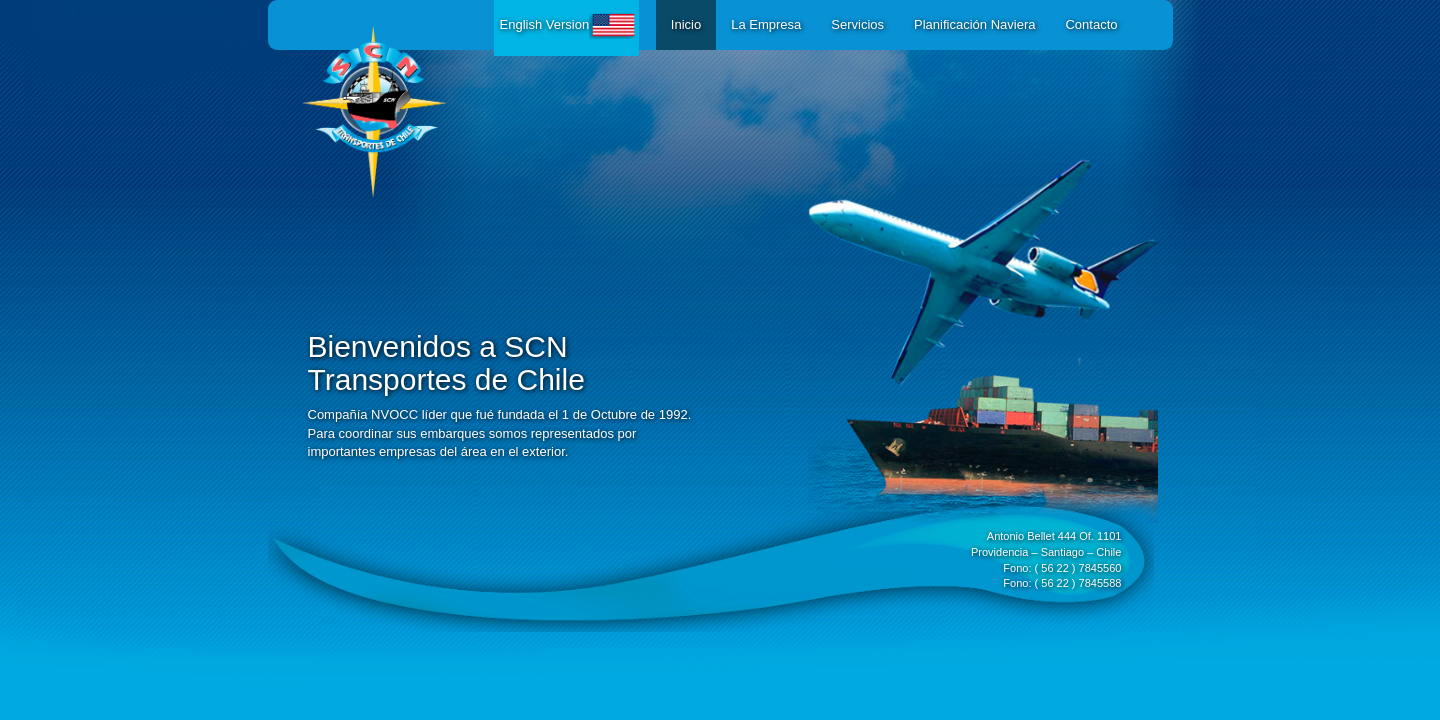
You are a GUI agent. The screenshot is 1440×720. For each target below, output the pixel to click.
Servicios (857, 24)
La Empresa (766, 24)
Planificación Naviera (974, 24)
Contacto (1091, 24)
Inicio (686, 24)
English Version (570, 24)
